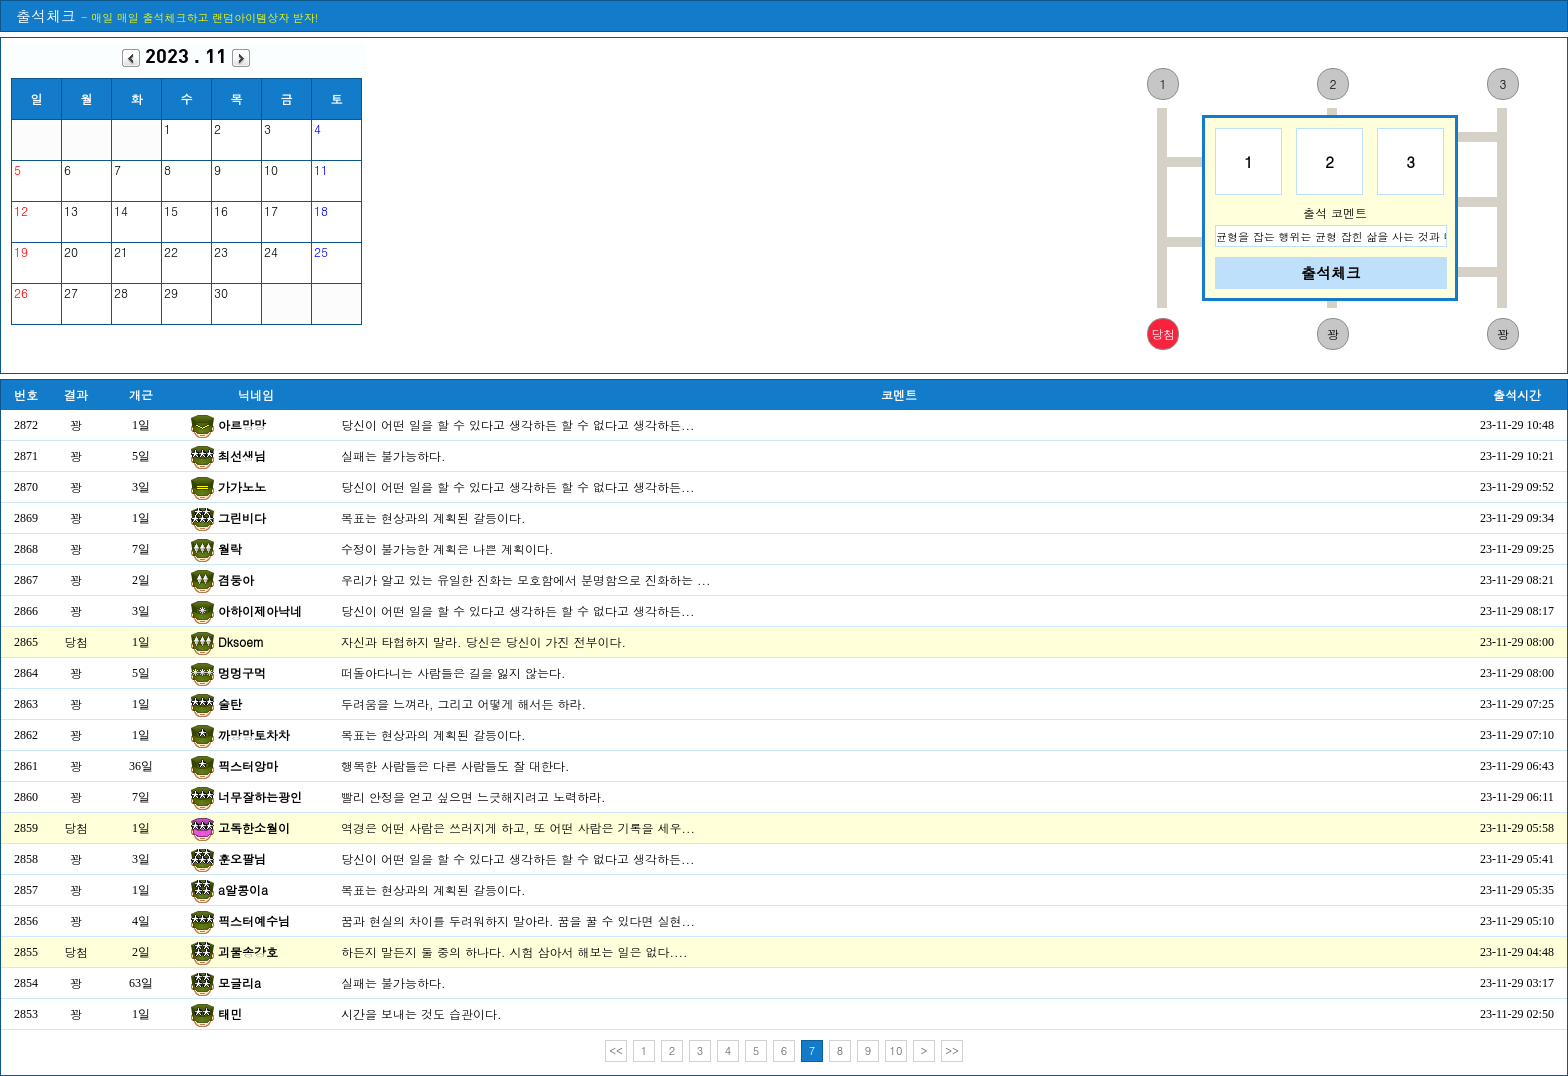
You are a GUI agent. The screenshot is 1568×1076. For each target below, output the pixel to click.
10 (896, 1050)
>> (952, 1050)
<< (616, 1050)
